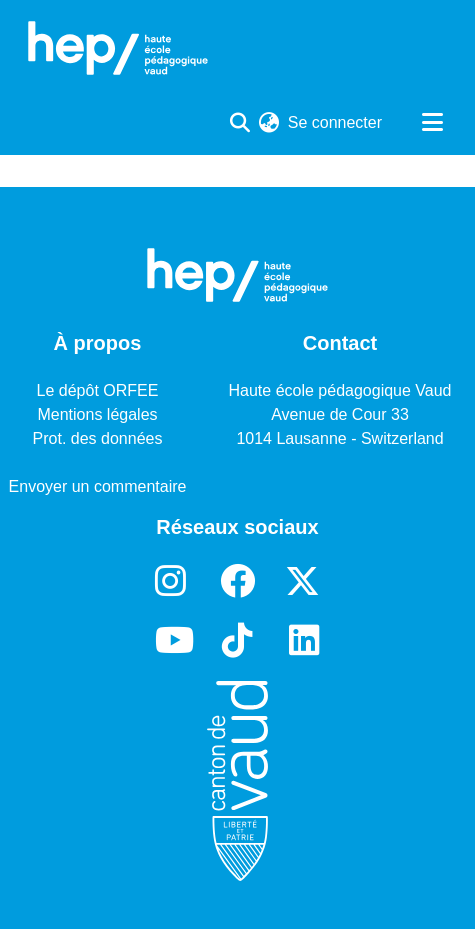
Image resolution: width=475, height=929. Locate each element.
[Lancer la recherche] (240, 123)
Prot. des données (98, 438)
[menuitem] (269, 123)
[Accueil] (118, 48)
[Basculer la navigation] (432, 123)
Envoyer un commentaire (98, 486)
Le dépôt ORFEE (98, 390)
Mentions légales (97, 414)
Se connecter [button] (336, 122)
